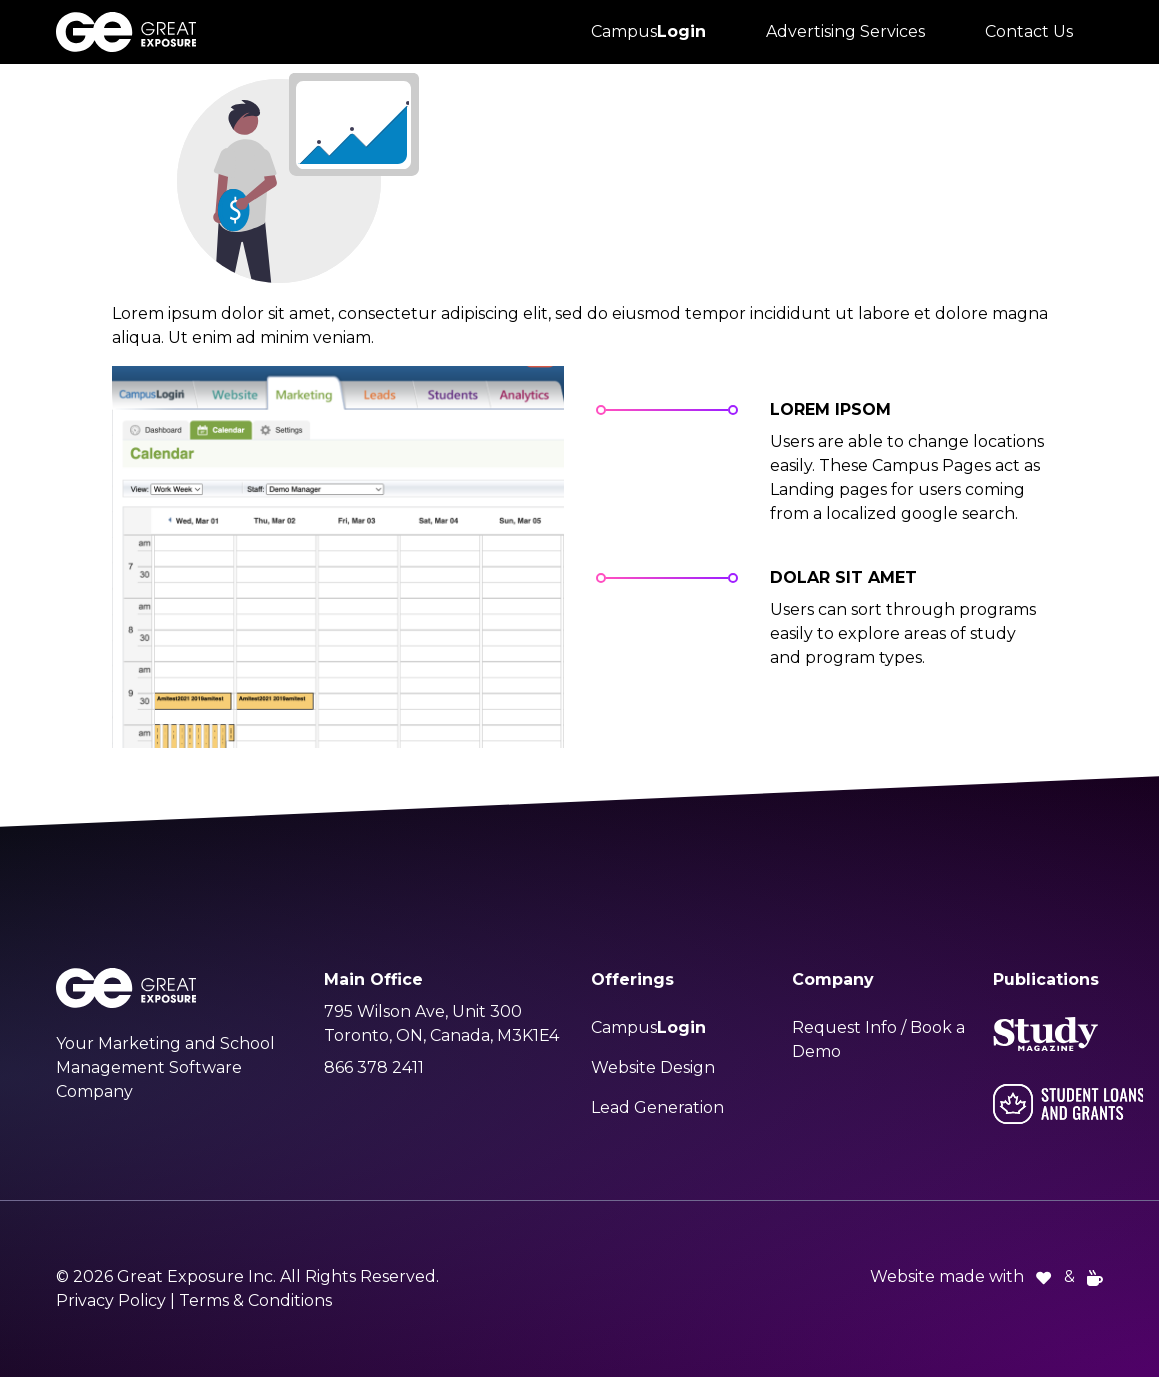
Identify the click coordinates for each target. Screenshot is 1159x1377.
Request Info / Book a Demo (878, 1039)
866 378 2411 (374, 1067)
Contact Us (1029, 31)
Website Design (653, 1067)
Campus (648, 31)
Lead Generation (657, 1107)
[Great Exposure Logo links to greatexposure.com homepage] (126, 32)
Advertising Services (845, 31)
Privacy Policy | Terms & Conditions (194, 1300)
